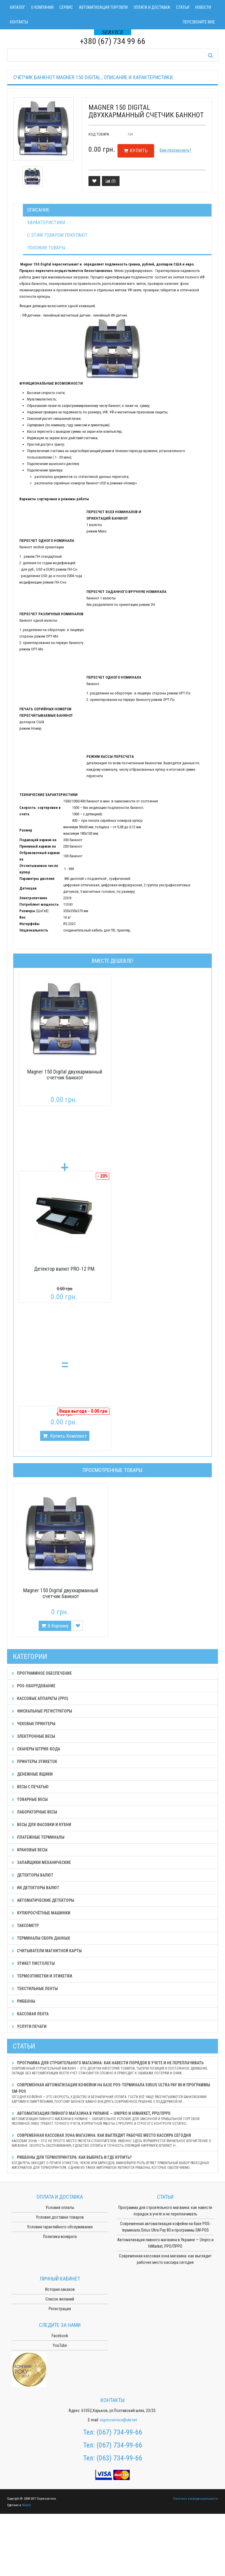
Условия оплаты (59, 2207)
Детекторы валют (32, 1875)
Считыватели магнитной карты (47, 1950)
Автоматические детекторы (43, 1900)
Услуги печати (29, 2026)
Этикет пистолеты (33, 1963)
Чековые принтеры (33, 1723)
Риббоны (23, 2001)
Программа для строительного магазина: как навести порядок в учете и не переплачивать (112, 2068)
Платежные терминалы (38, 1837)
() (111, 181)
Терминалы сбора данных (41, 1938)
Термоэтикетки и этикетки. (42, 1976)
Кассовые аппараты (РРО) (40, 1698)
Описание (38, 210)
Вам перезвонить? (175, 150)
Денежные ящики (32, 1774)
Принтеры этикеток (34, 1761)
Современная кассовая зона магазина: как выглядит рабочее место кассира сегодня (112, 2140)
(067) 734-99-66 (119, 2432)
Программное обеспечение (42, 1673)
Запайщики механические (41, 1862)
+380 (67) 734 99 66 (112, 41)
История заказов (60, 2289)
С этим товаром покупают (57, 235)
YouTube (60, 2345)
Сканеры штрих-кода (36, 1749)
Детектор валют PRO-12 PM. (65, 1269)
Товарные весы (30, 1799)
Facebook (60, 2335)
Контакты (19, 22)
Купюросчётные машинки (41, 1913)
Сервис (66, 7)
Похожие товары (46, 248)
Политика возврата (60, 2236)
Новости (203, 7)
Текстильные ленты (35, 1988)
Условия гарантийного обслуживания (60, 2227)
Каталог (17, 7)
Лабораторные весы (34, 1812)
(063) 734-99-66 (119, 2458)
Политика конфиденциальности (195, 2499)
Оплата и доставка (152, 7)
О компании (42, 7)
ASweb (26, 2505)
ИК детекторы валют (35, 1887)
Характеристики (46, 222)
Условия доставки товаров (60, 2217)
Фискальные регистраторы (42, 1711)
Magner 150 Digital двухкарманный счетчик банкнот (64, 1075)
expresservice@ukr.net (118, 2420)
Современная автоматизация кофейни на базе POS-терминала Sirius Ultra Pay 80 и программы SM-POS (112, 2093)
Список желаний (59, 2299)
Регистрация (60, 2308)
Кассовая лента (30, 2014)
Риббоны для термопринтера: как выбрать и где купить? (112, 2162)
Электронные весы (33, 1736)
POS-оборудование (33, 1685)
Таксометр (25, 1925)
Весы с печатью (30, 1786)
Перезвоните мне (199, 22)
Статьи (182, 7)
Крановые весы (29, 1850)
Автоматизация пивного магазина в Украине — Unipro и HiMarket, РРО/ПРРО (112, 2118)
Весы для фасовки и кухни (41, 1824)
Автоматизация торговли (103, 7)
